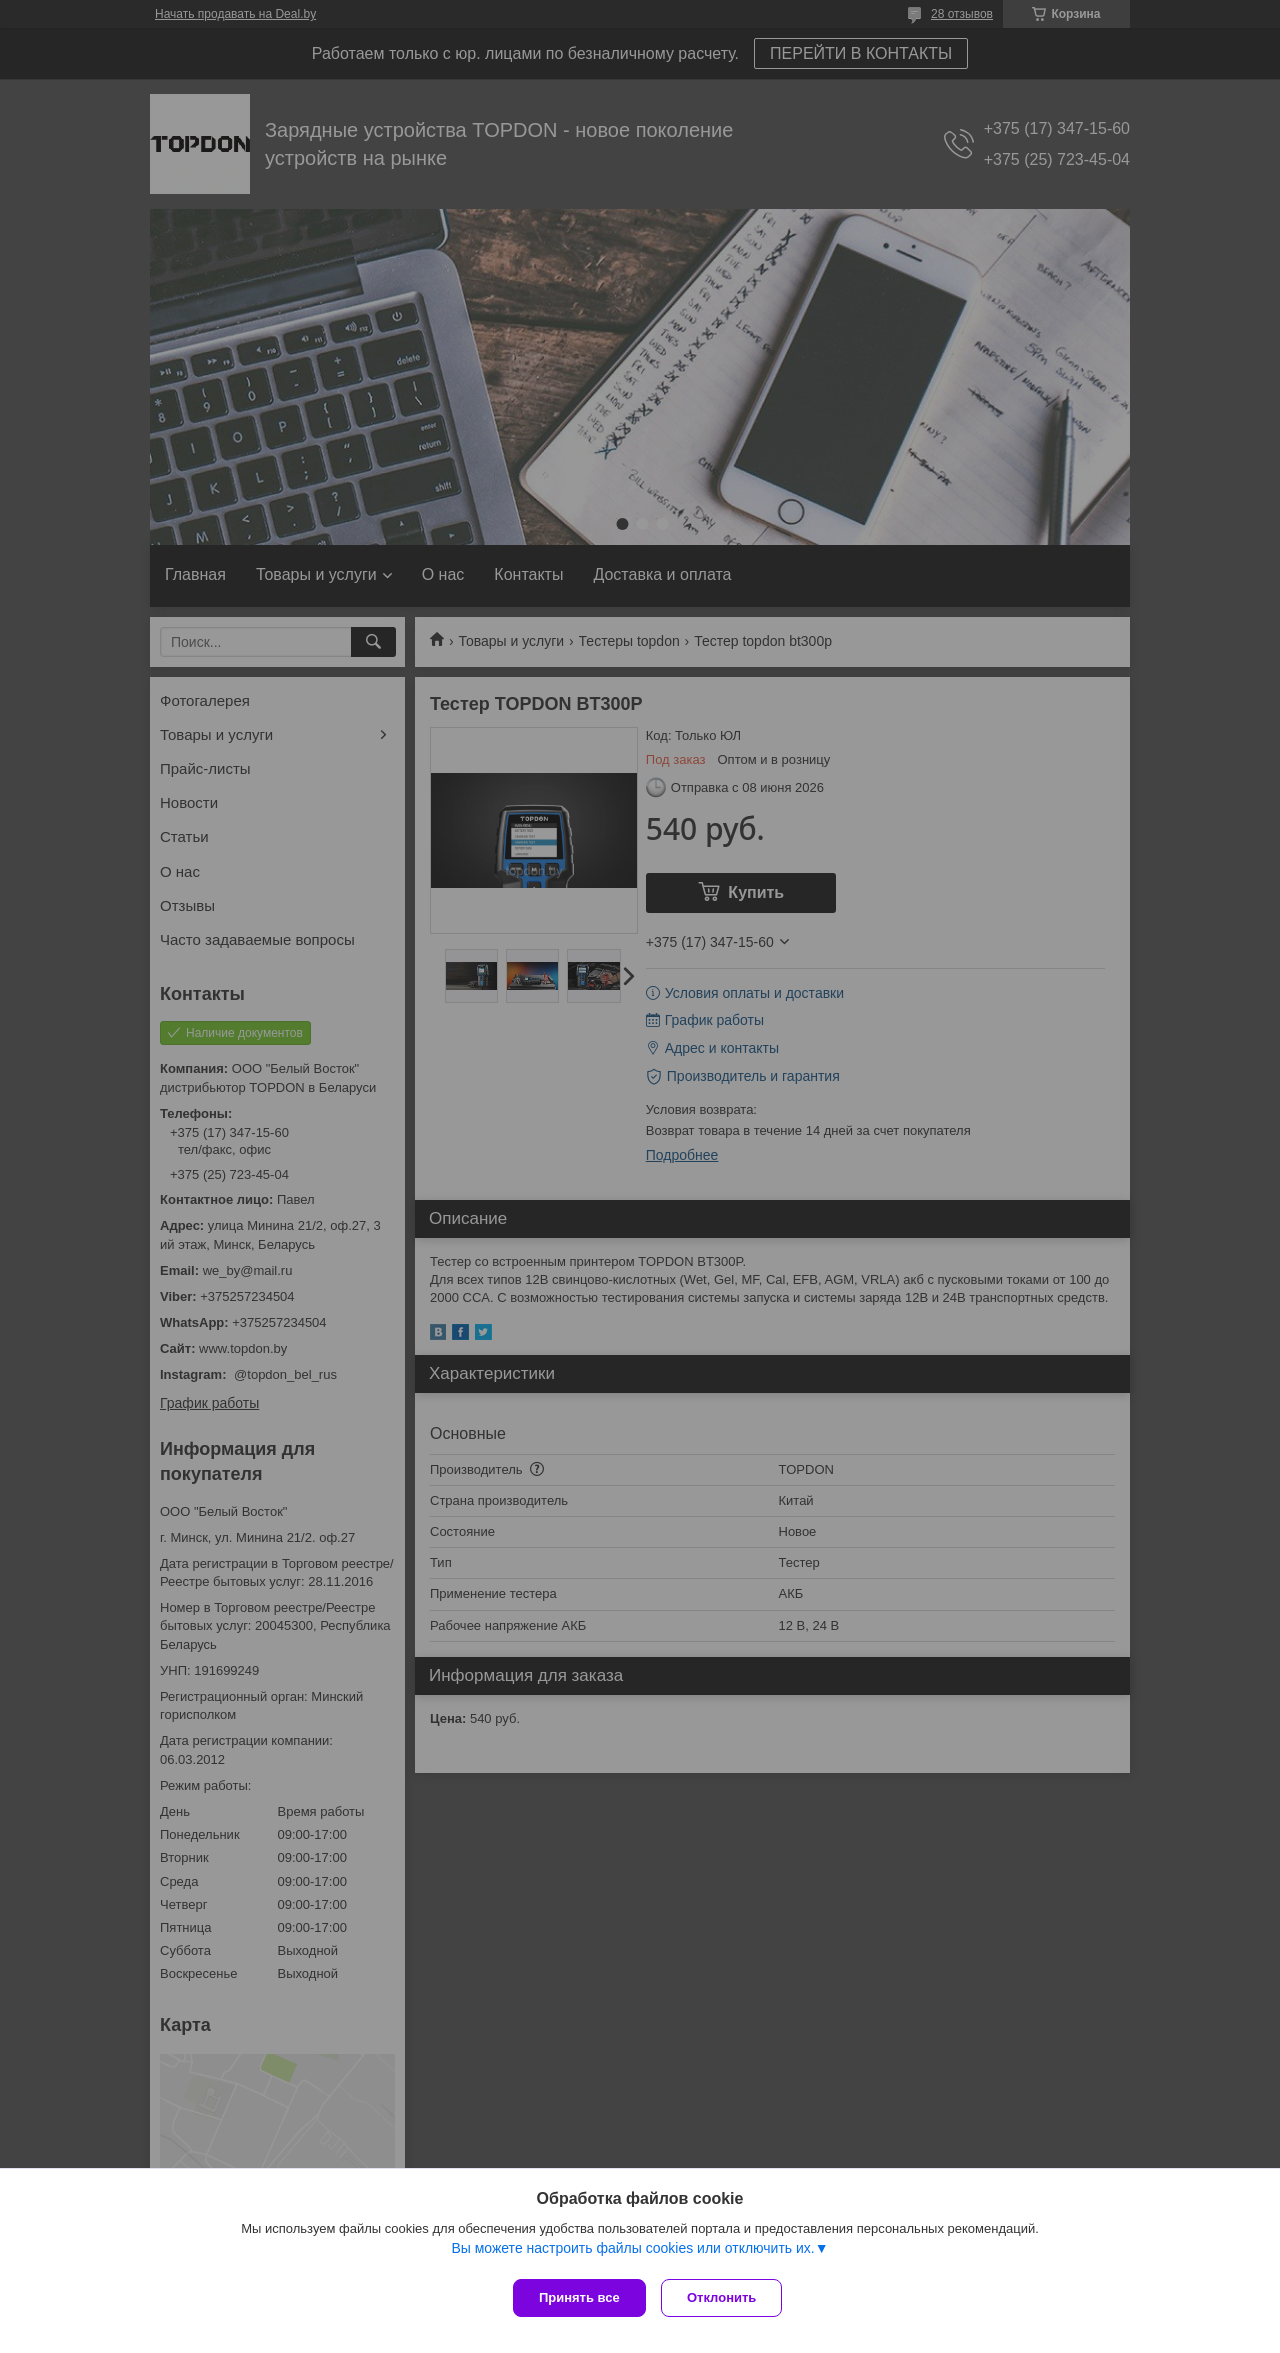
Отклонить (726, 2297)
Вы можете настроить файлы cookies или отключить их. (632, 2252)
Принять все (579, 2297)
